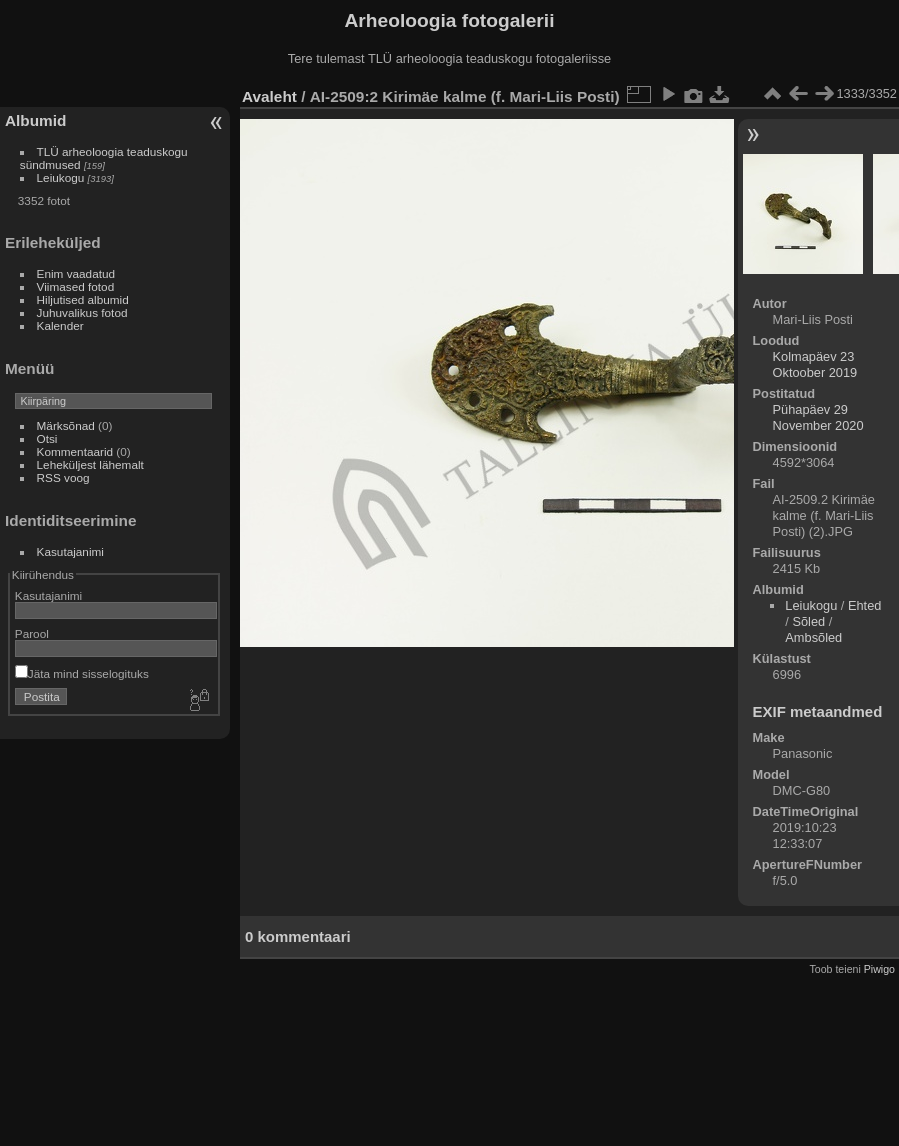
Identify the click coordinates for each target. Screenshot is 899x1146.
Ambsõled (813, 637)
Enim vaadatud (76, 273)
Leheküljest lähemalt (90, 464)
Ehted (864, 605)
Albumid (35, 120)
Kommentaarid (75, 451)
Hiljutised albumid (83, 299)
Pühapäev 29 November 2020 (818, 417)
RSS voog (63, 477)
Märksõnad (66, 425)
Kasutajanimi (70, 551)
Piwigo (879, 969)
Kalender (60, 325)
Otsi (47, 438)
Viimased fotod (76, 286)
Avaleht (269, 96)
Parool (32, 633)
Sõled (808, 621)
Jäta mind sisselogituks (82, 673)
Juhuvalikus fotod (82, 312)
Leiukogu (61, 177)
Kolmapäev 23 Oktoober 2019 (815, 364)
